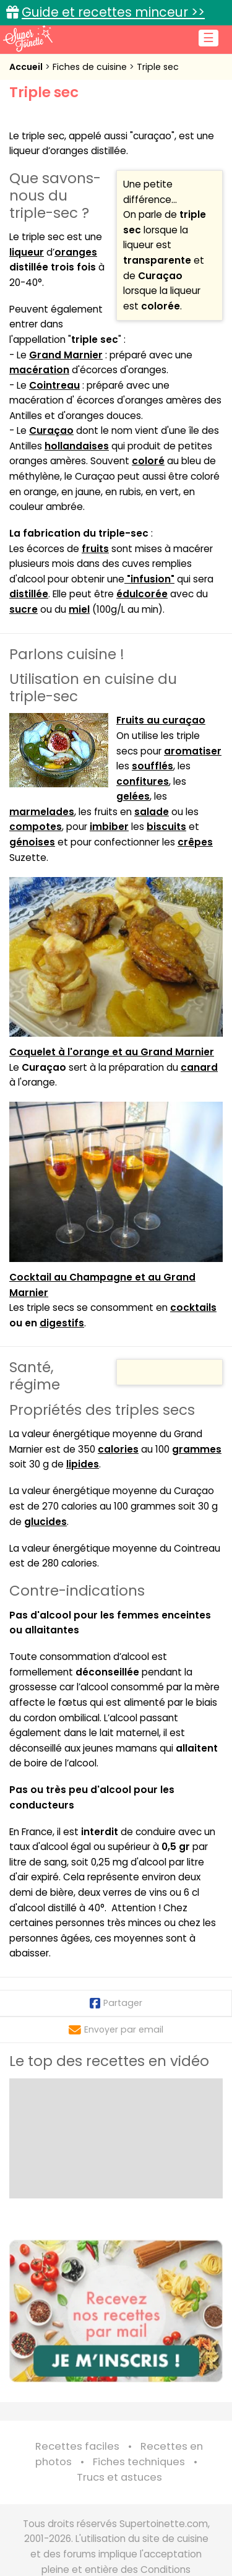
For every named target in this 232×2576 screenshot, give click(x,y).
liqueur (26, 252)
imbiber (109, 826)
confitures (142, 781)
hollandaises (77, 445)
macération (39, 369)
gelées (133, 796)
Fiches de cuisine (91, 67)
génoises (32, 842)
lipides (82, 1464)
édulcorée (142, 593)
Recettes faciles (77, 2446)
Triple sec (158, 67)
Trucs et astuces (119, 2477)
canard (199, 1067)
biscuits (166, 826)
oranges (75, 252)
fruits (95, 548)
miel (79, 609)
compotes (35, 826)
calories (118, 1449)
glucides (45, 1521)
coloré (148, 460)
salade (151, 811)
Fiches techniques (139, 2462)
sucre (23, 609)
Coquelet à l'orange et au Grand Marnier (111, 1051)
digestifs (62, 1322)
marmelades (41, 811)
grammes (196, 1449)
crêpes (195, 842)
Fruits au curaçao (160, 720)
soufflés (152, 765)
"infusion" (149, 579)
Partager (116, 2003)
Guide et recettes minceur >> (113, 12)
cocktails (193, 1307)
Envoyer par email (116, 2029)
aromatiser (192, 751)
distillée (28, 593)
